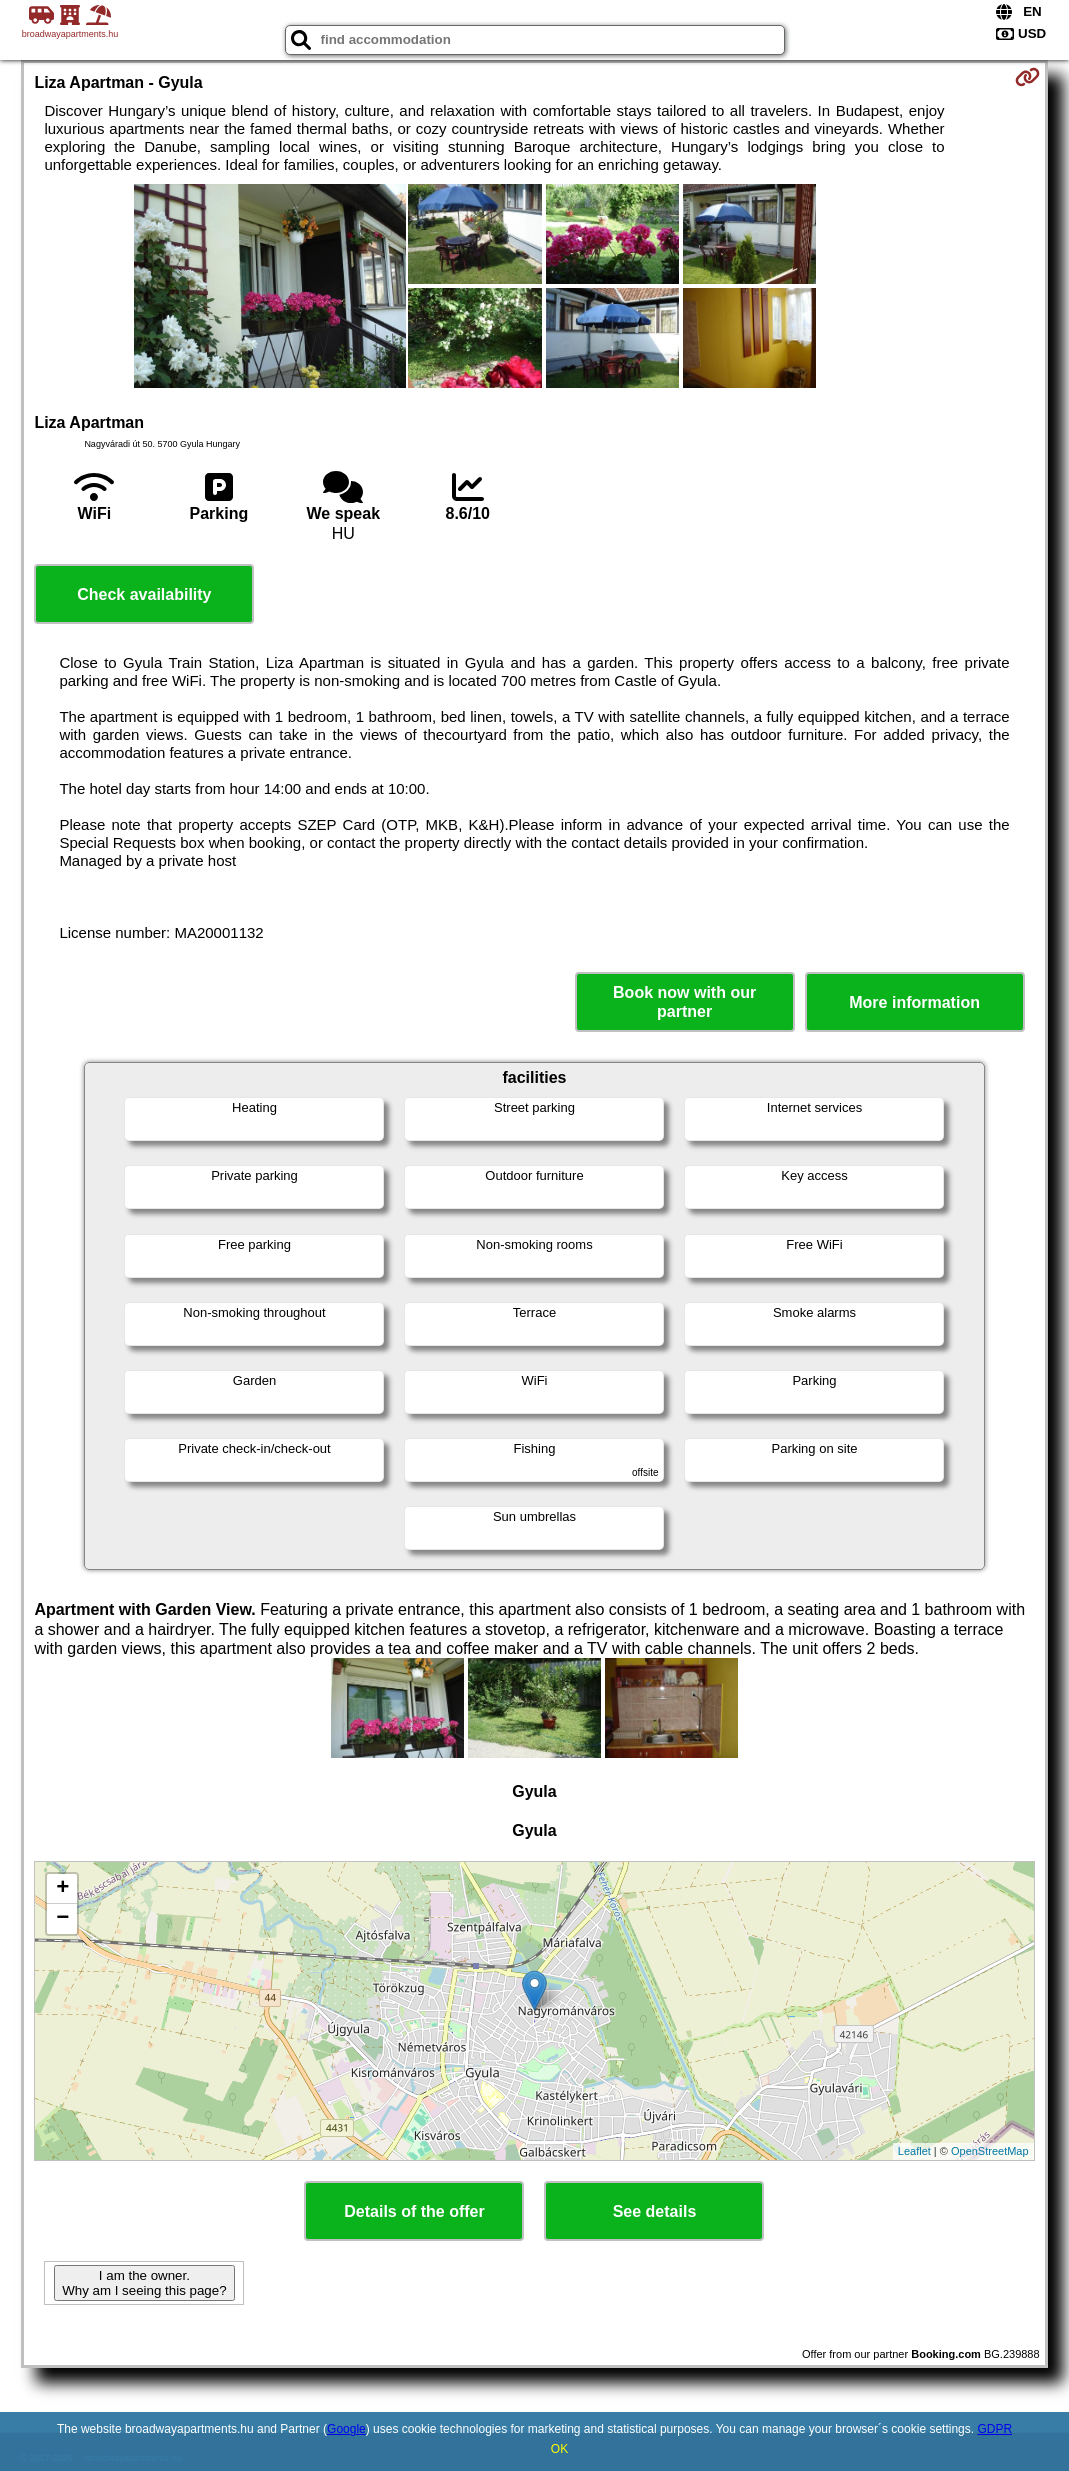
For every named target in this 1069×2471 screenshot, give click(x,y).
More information (914, 1002)
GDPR (994, 2429)
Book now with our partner (684, 1002)
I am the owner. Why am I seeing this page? (144, 2283)
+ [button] (62, 1889)
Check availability (144, 594)
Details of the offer (414, 2211)
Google (346, 2429)
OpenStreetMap (990, 2151)
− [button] (62, 1919)
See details (655, 2211)
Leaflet (914, 2151)
